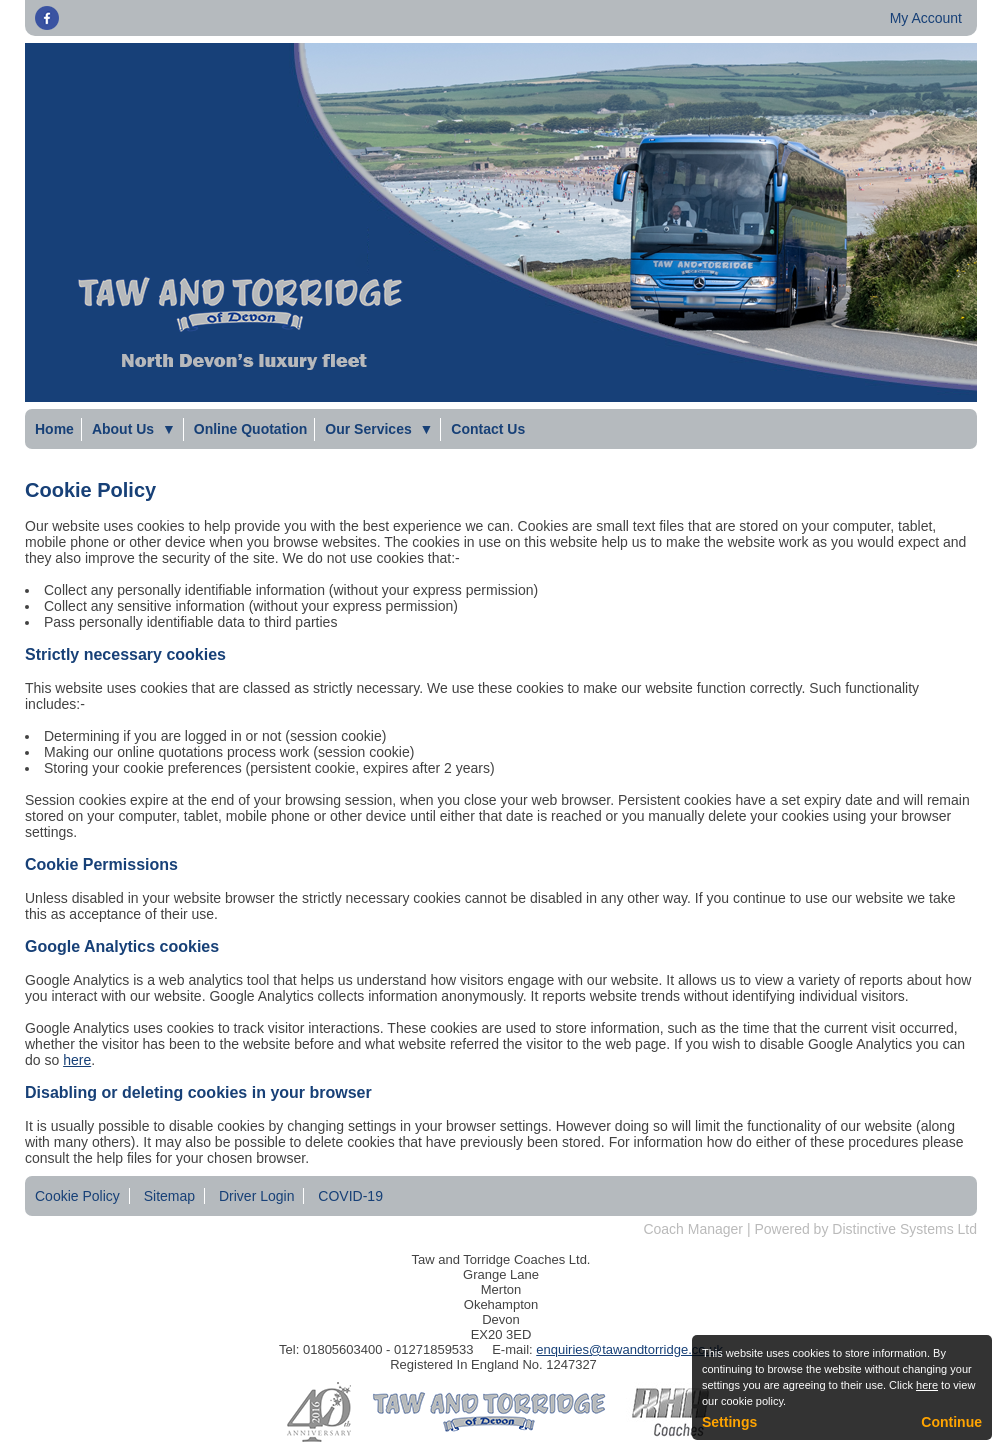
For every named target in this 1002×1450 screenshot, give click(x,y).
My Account (926, 18)
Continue (951, 1422)
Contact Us (488, 429)
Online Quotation (251, 429)
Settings (729, 1422)
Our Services (379, 429)
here (77, 1060)
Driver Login (256, 1196)
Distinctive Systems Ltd (904, 1229)
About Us (134, 429)
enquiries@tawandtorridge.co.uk (629, 1349)
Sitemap (169, 1196)
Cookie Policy (77, 1196)
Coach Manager (693, 1229)
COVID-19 (350, 1196)
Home (54, 429)
